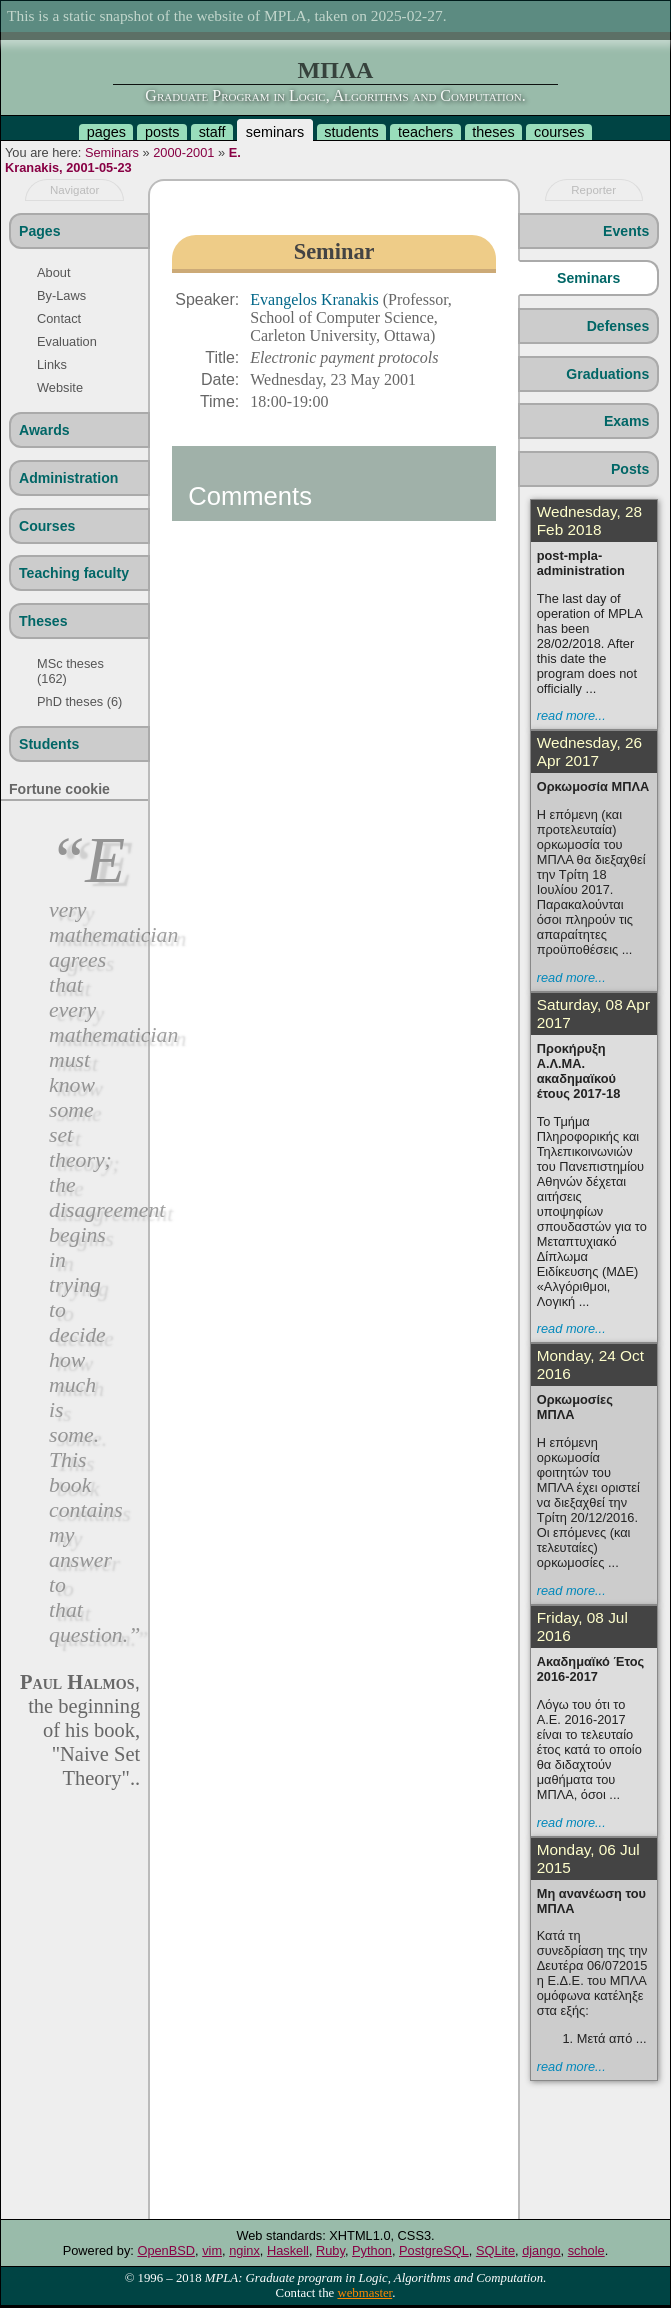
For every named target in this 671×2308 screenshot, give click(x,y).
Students (49, 744)
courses (559, 132)
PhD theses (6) (79, 701)
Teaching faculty (74, 573)
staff (212, 132)
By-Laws (61, 295)
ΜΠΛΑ (336, 70)
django (541, 2250)
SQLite (495, 2250)
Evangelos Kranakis (316, 299)
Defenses (618, 326)
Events (626, 231)
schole (586, 2250)
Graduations (607, 374)
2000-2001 (183, 152)
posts (162, 132)
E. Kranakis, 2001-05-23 (123, 160)
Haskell (288, 2250)
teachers (425, 132)
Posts (630, 469)
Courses (47, 526)
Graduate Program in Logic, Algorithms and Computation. (335, 95)
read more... (571, 715)
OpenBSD (166, 2250)
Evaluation (67, 341)
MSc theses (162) (70, 671)
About (53, 272)
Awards (44, 430)
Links (52, 364)
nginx (244, 2250)
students (351, 132)
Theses (43, 621)
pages (106, 132)
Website (60, 387)
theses (493, 132)
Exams (626, 421)
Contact (59, 318)
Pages (39, 231)
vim (212, 2250)
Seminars (112, 152)
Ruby (330, 2250)
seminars (275, 132)
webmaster (364, 2293)
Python (372, 2250)
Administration (68, 478)
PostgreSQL (434, 2250)
